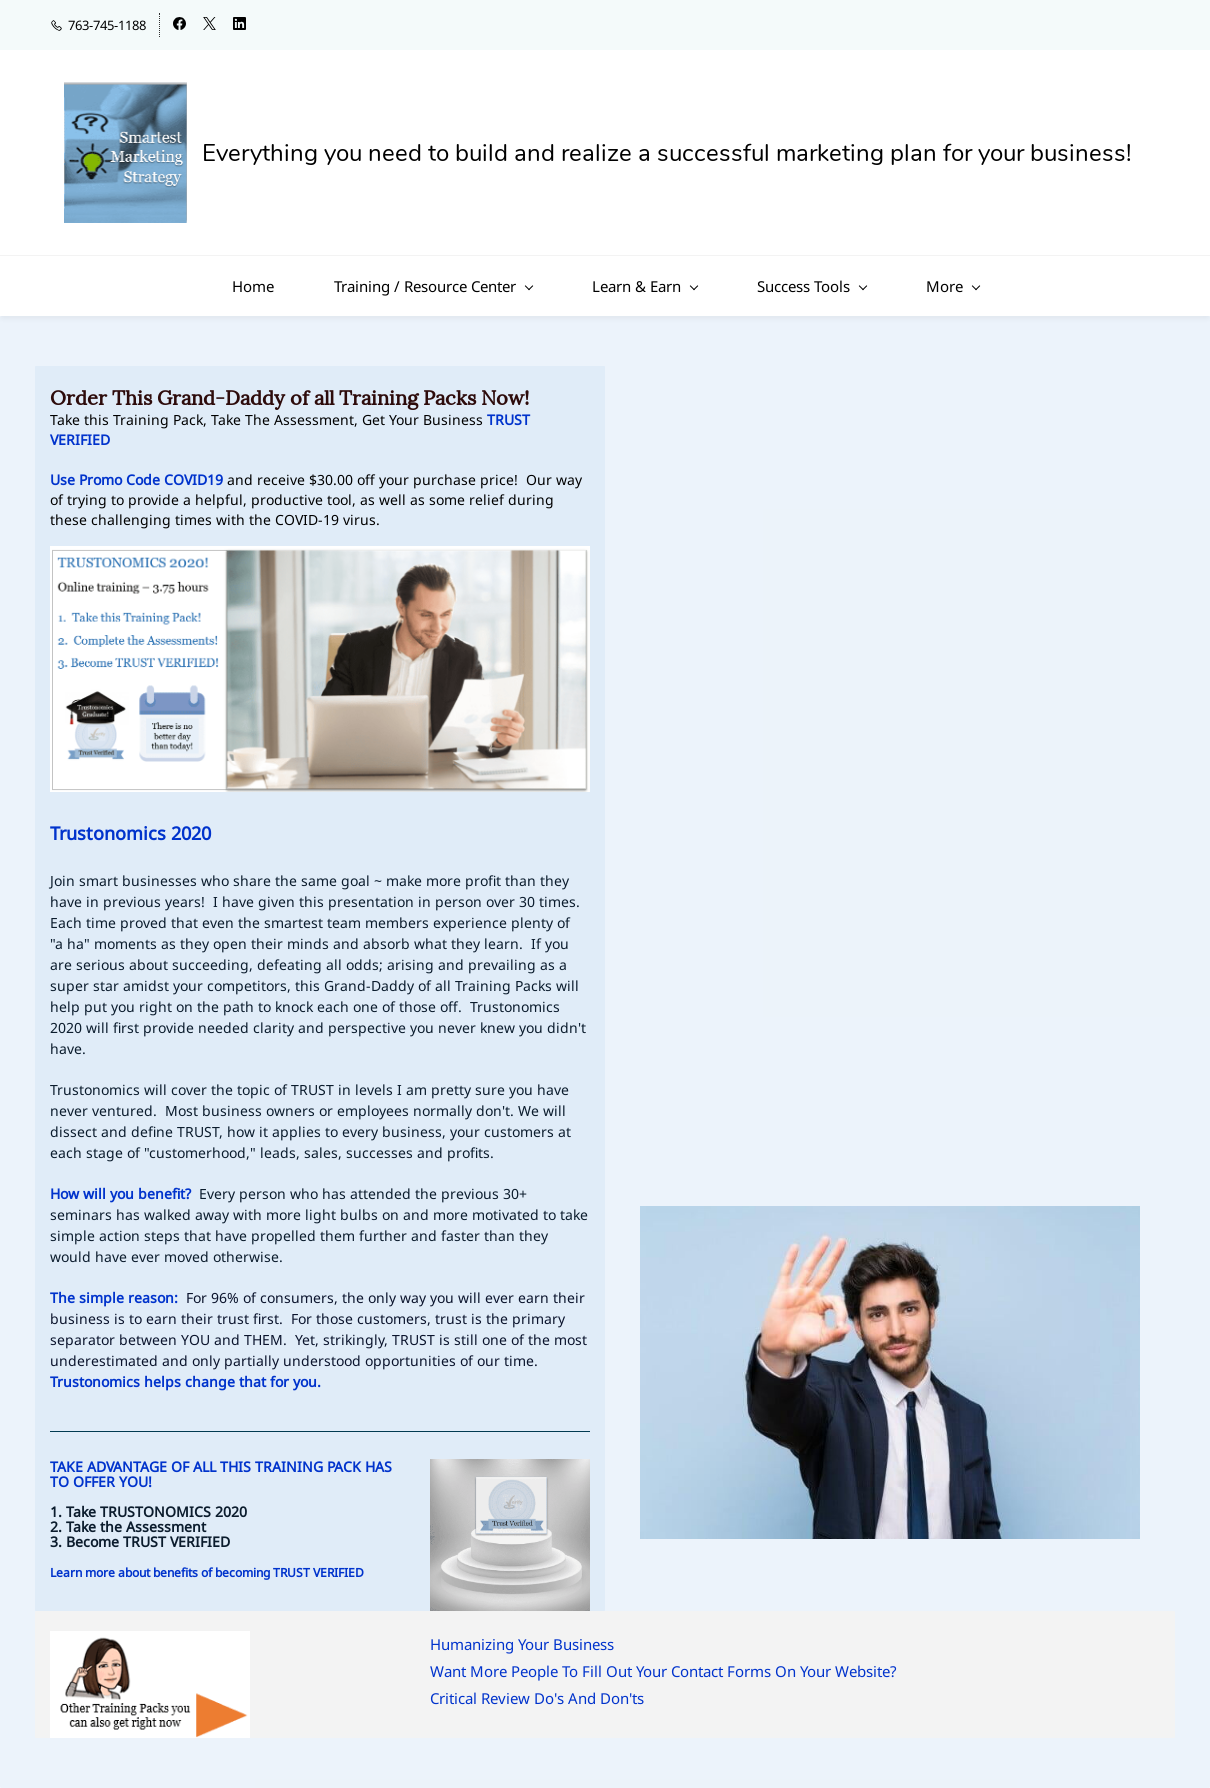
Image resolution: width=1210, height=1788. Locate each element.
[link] (890, 1219)
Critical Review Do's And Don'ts (537, 1698)
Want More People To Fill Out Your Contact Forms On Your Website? (663, 1671)
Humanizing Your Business (522, 1644)
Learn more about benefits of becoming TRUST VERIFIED (207, 1572)
